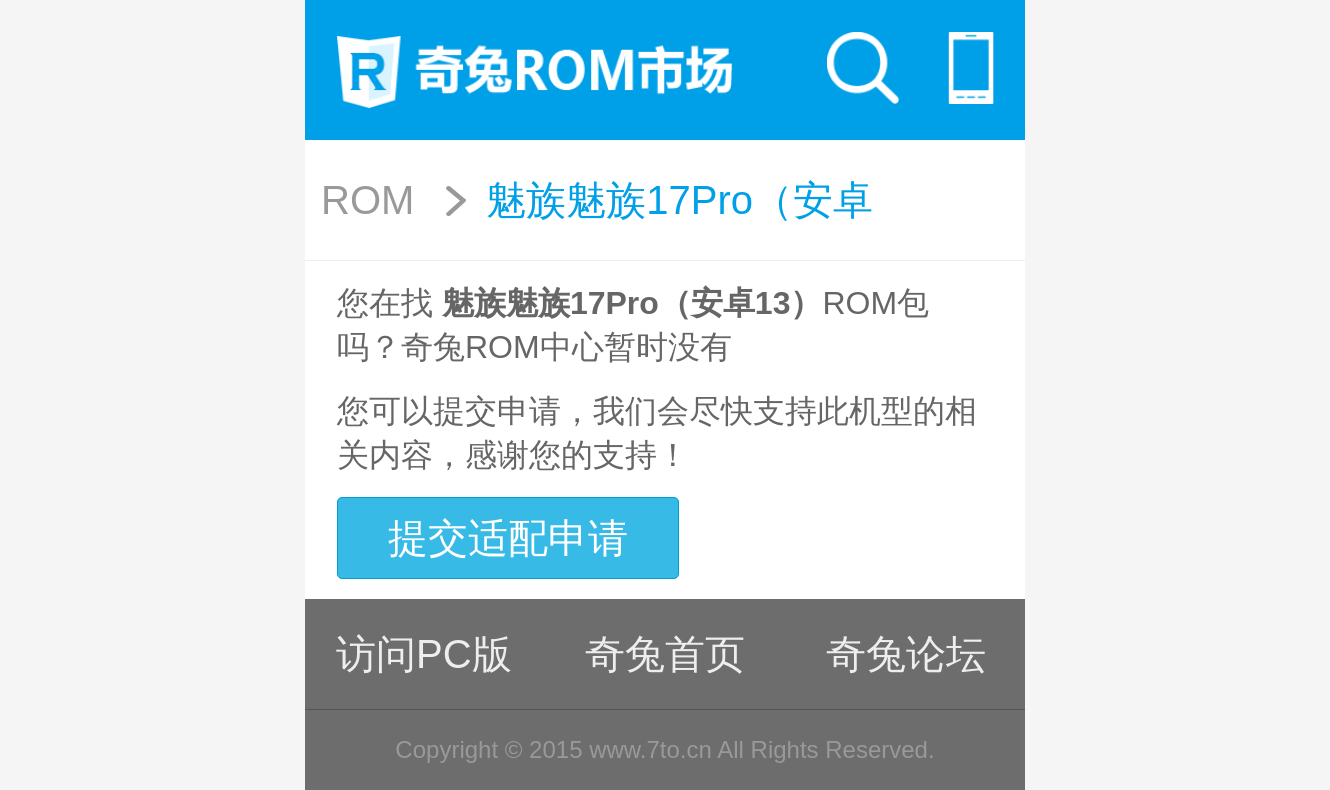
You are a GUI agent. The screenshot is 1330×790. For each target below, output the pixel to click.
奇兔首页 (665, 654)
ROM (367, 200)
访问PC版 (424, 654)
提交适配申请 (508, 538)
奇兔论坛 (906, 654)
